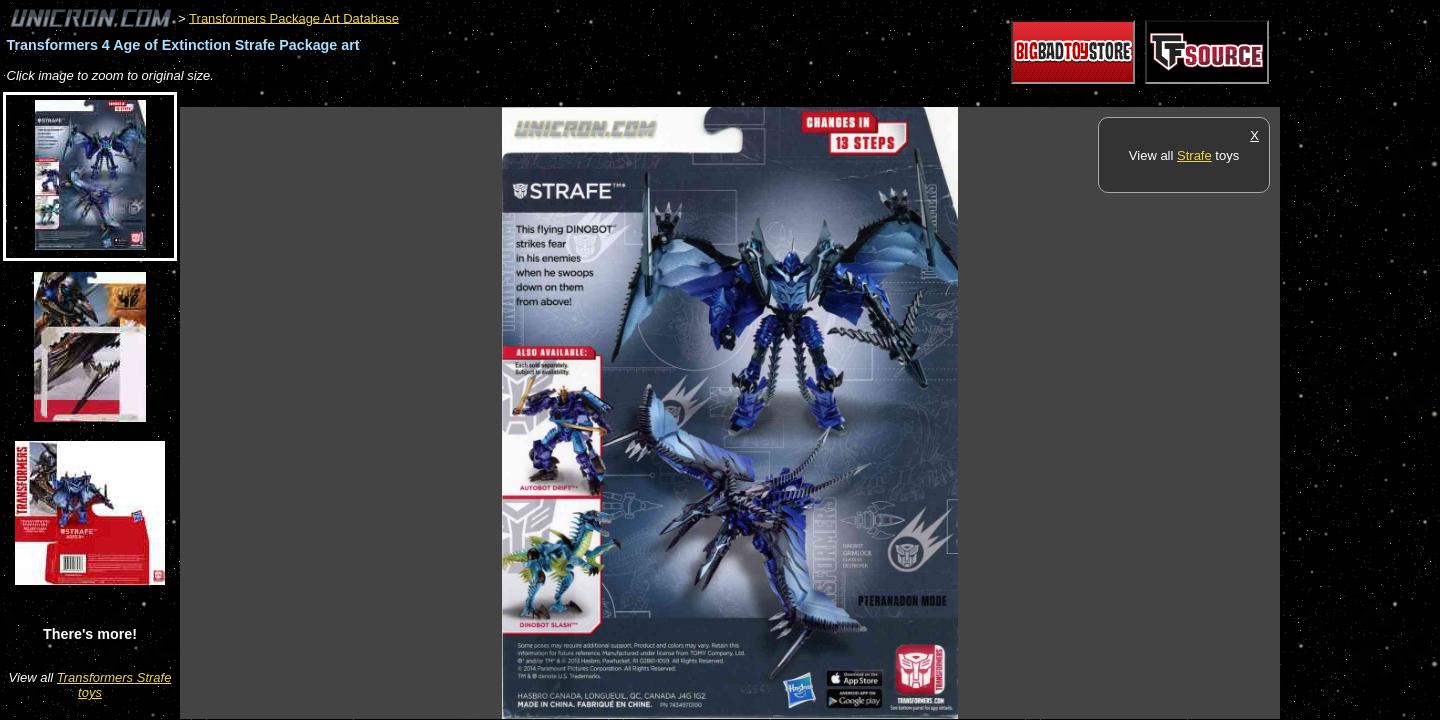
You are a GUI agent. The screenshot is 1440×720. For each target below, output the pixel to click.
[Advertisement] (544, 96)
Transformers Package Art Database (294, 17)
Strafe (1194, 155)
